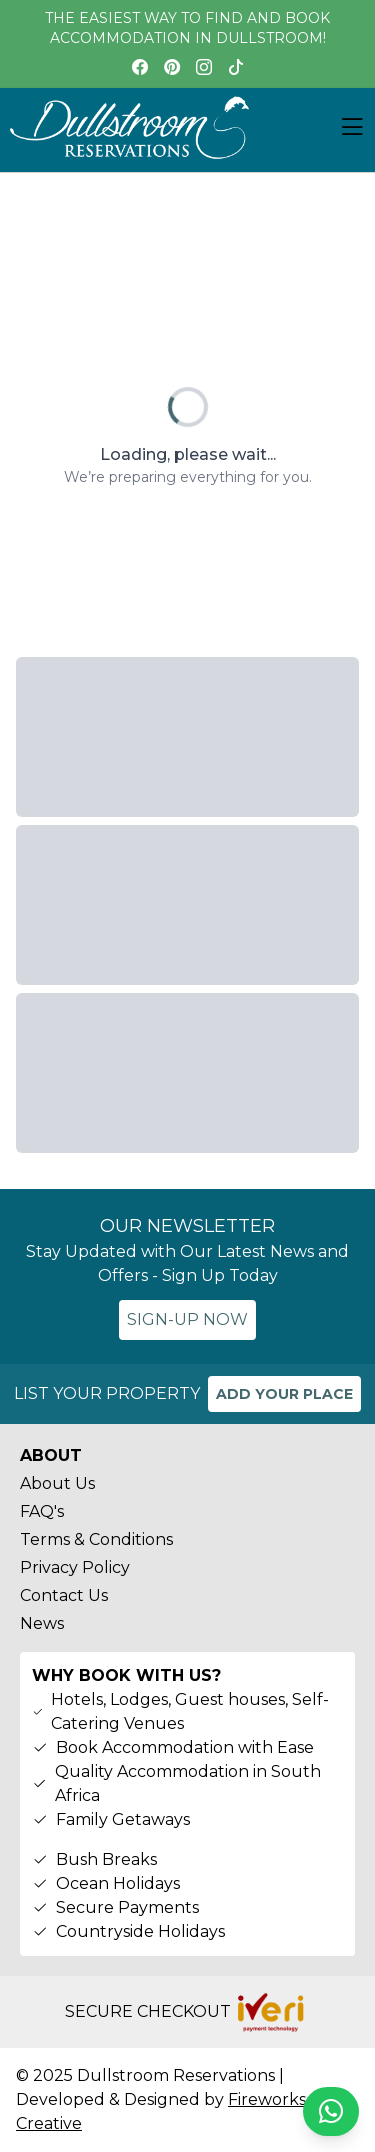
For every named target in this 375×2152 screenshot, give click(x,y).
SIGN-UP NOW (187, 1319)
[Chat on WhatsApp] (331, 2111)
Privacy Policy (75, 1567)
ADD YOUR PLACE (284, 1394)
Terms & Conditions (96, 1539)
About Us (57, 1483)
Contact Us (64, 1595)
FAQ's (42, 1511)
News (42, 1623)
